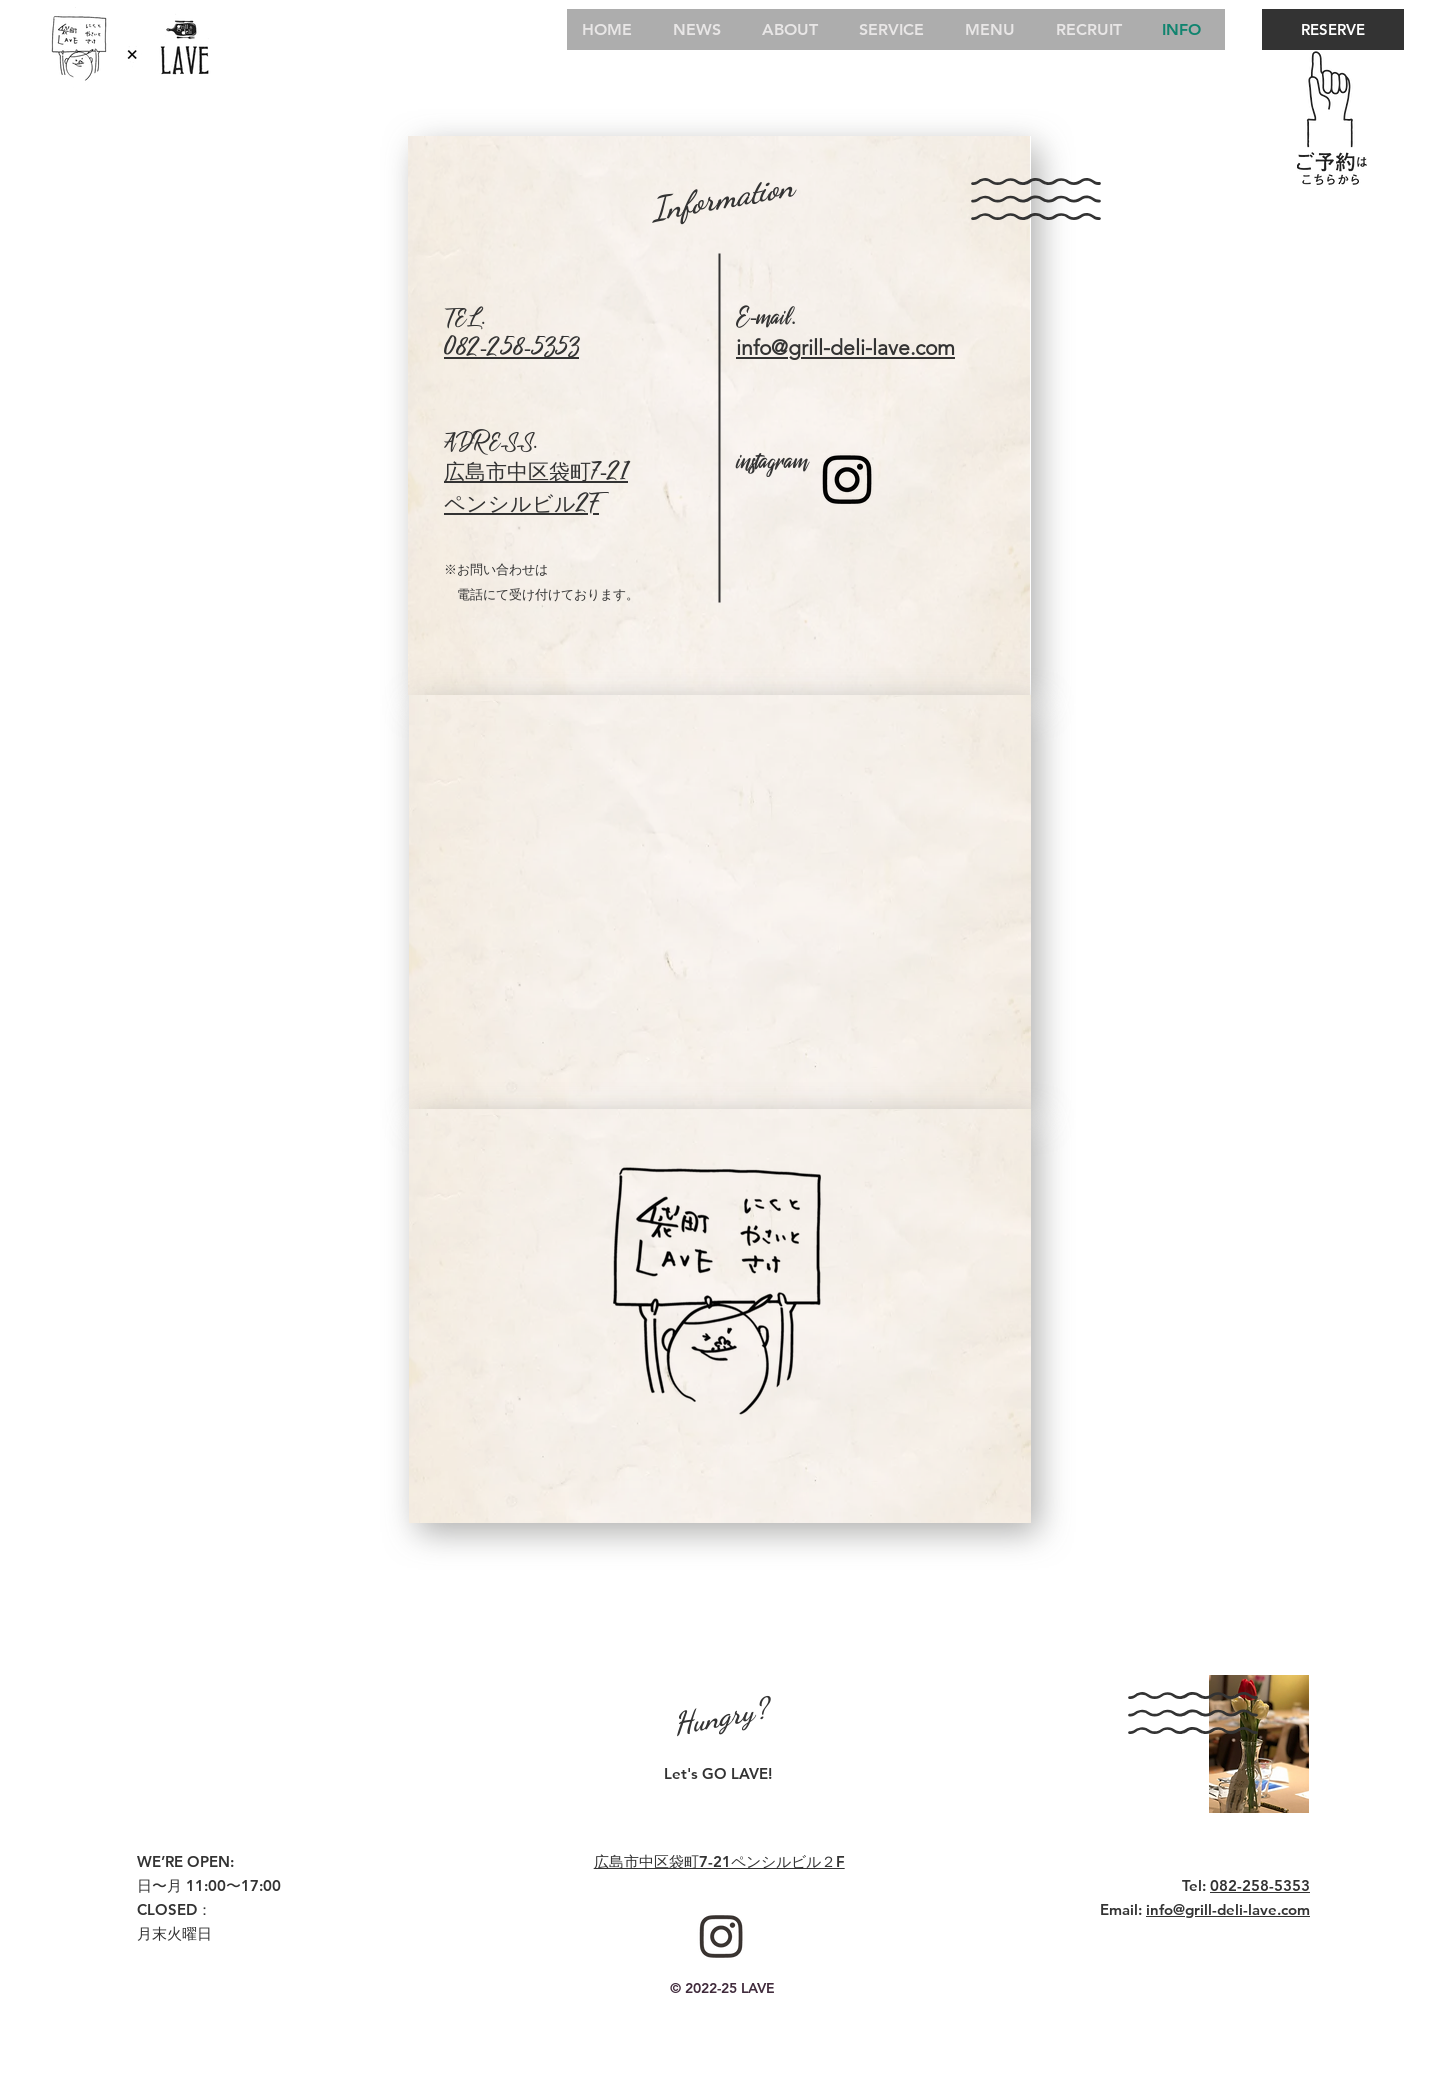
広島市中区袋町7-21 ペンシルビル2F (536, 488)
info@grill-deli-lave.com (1228, 1909)
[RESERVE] (1333, 29)
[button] (720, 1323)
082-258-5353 (511, 349)
